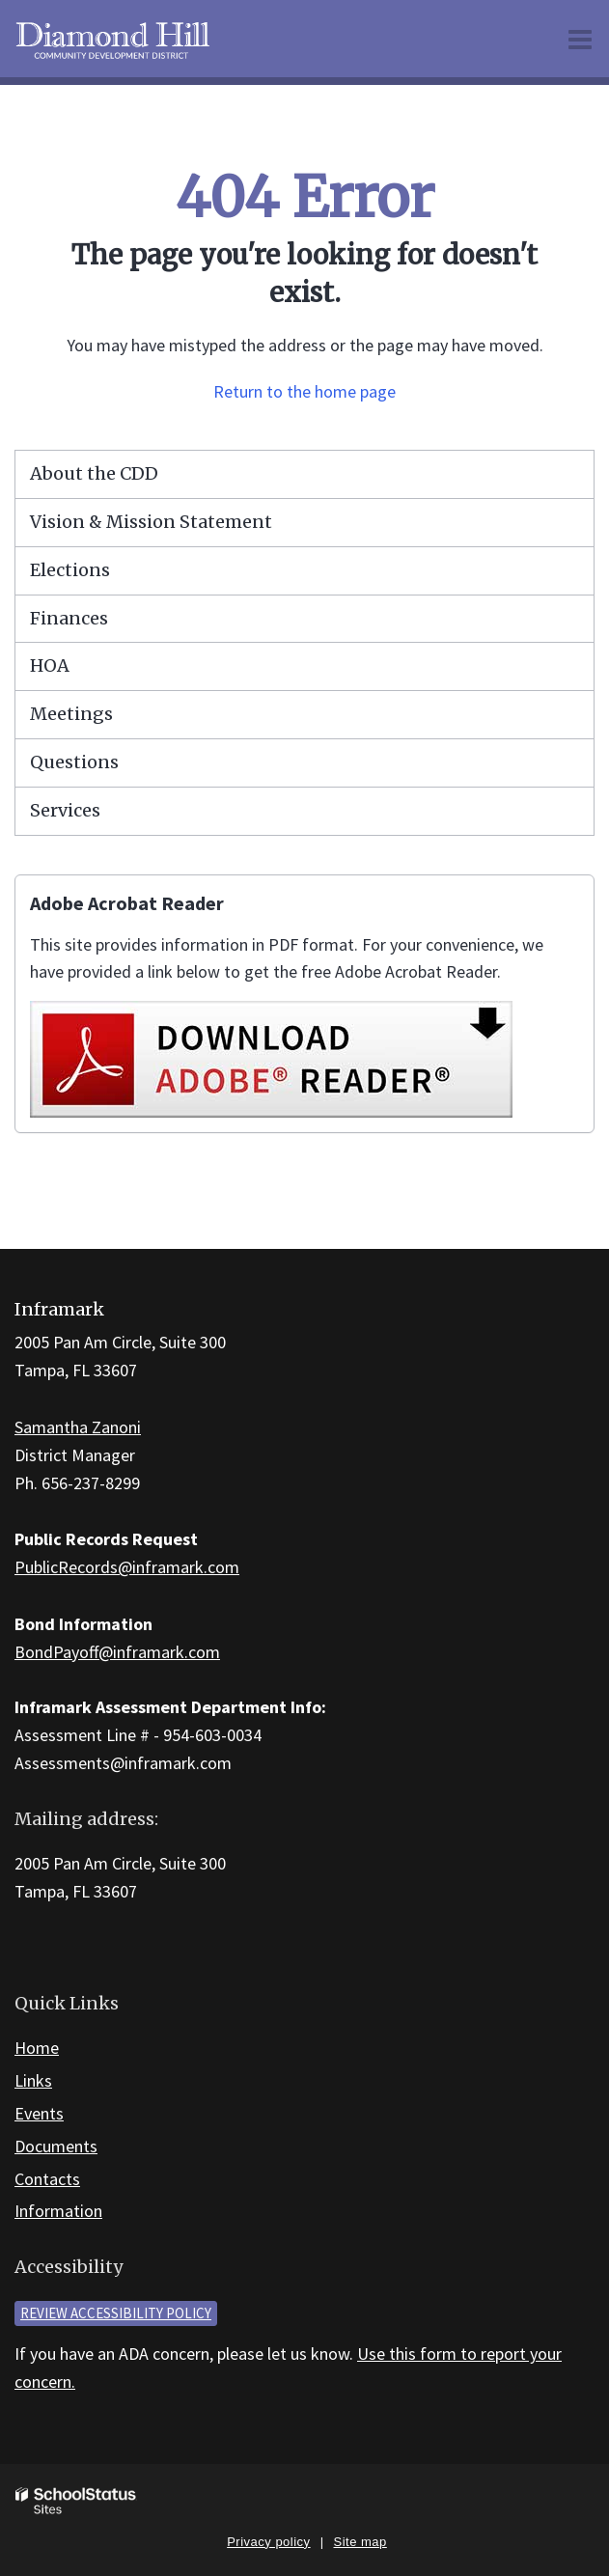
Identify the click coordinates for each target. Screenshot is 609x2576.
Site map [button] (360, 2541)
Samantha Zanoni (77, 1427)
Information (58, 2211)
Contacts (47, 2179)
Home (36, 2047)
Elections (70, 570)
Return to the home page (304, 391)
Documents (55, 2146)
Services (65, 810)
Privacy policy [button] (268, 2541)
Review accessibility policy (115, 2313)
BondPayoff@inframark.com (117, 1652)
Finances (69, 618)
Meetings (71, 714)
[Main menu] (580, 38)
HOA (49, 665)
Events (39, 2113)
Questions (74, 762)
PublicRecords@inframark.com (126, 1567)
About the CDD (94, 473)
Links (33, 2080)
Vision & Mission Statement (151, 522)
